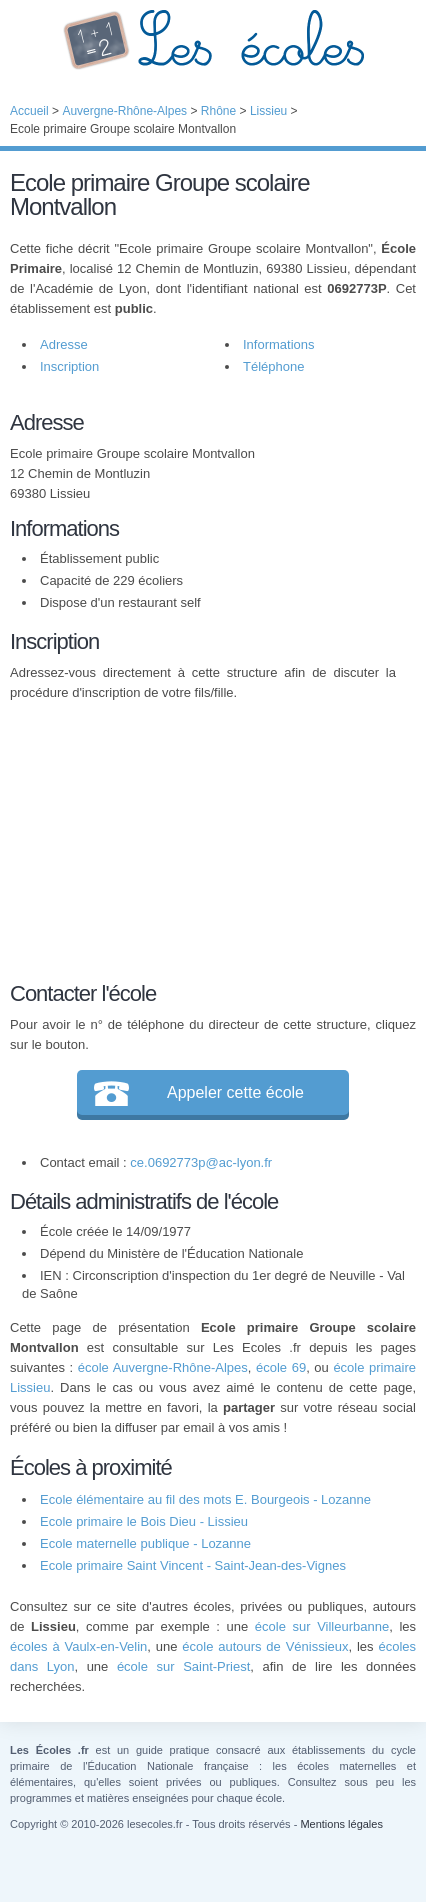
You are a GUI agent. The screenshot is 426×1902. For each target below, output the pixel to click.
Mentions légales (341, 1824)
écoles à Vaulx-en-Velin (78, 1646)
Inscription (69, 366)
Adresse (64, 344)
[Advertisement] (203, 838)
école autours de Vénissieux (265, 1646)
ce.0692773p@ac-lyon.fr (201, 1162)
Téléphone (273, 366)
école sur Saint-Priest (183, 1666)
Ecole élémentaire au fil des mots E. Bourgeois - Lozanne (205, 1499)
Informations (279, 344)
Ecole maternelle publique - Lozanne (145, 1543)
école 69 (281, 1367)
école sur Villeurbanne (322, 1626)
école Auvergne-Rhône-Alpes (163, 1367)
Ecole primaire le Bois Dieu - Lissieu (144, 1521)
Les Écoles (213, 40)
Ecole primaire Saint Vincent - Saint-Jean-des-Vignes (193, 1565)
